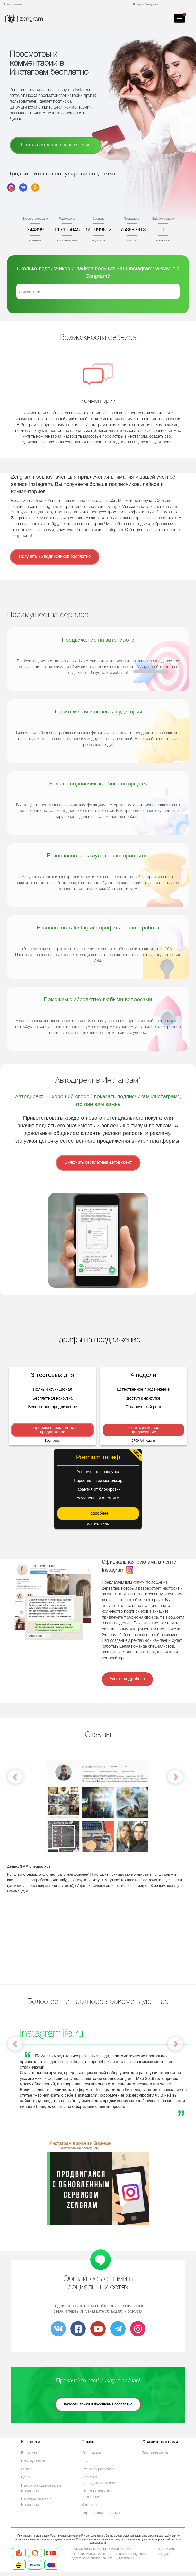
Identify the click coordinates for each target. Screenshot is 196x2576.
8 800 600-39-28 (15, 4)
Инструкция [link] (91, 2453)
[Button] (23, 18)
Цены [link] (25, 2477)
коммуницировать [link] (31, 419)
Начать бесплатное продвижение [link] (55, 145)
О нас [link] (25, 2469)
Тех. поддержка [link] (155, 2453)
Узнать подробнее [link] (127, 1679)
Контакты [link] (89, 2505)
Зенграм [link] (28, 425)
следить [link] (77, 431)
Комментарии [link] (98, 401)
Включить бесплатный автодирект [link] (98, 1162)
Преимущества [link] (33, 2461)
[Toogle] (179, 18)
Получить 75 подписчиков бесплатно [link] (55, 557)
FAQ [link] (85, 2461)
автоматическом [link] (147, 425)
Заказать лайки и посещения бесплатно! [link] (98, 2404)
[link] (58, 2331)
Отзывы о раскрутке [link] (98, 2469)
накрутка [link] (45, 425)
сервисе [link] (160, 431)
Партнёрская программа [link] (101, 2513)
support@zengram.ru (147, 4)
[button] (15, 1873)
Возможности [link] (32, 2453)
